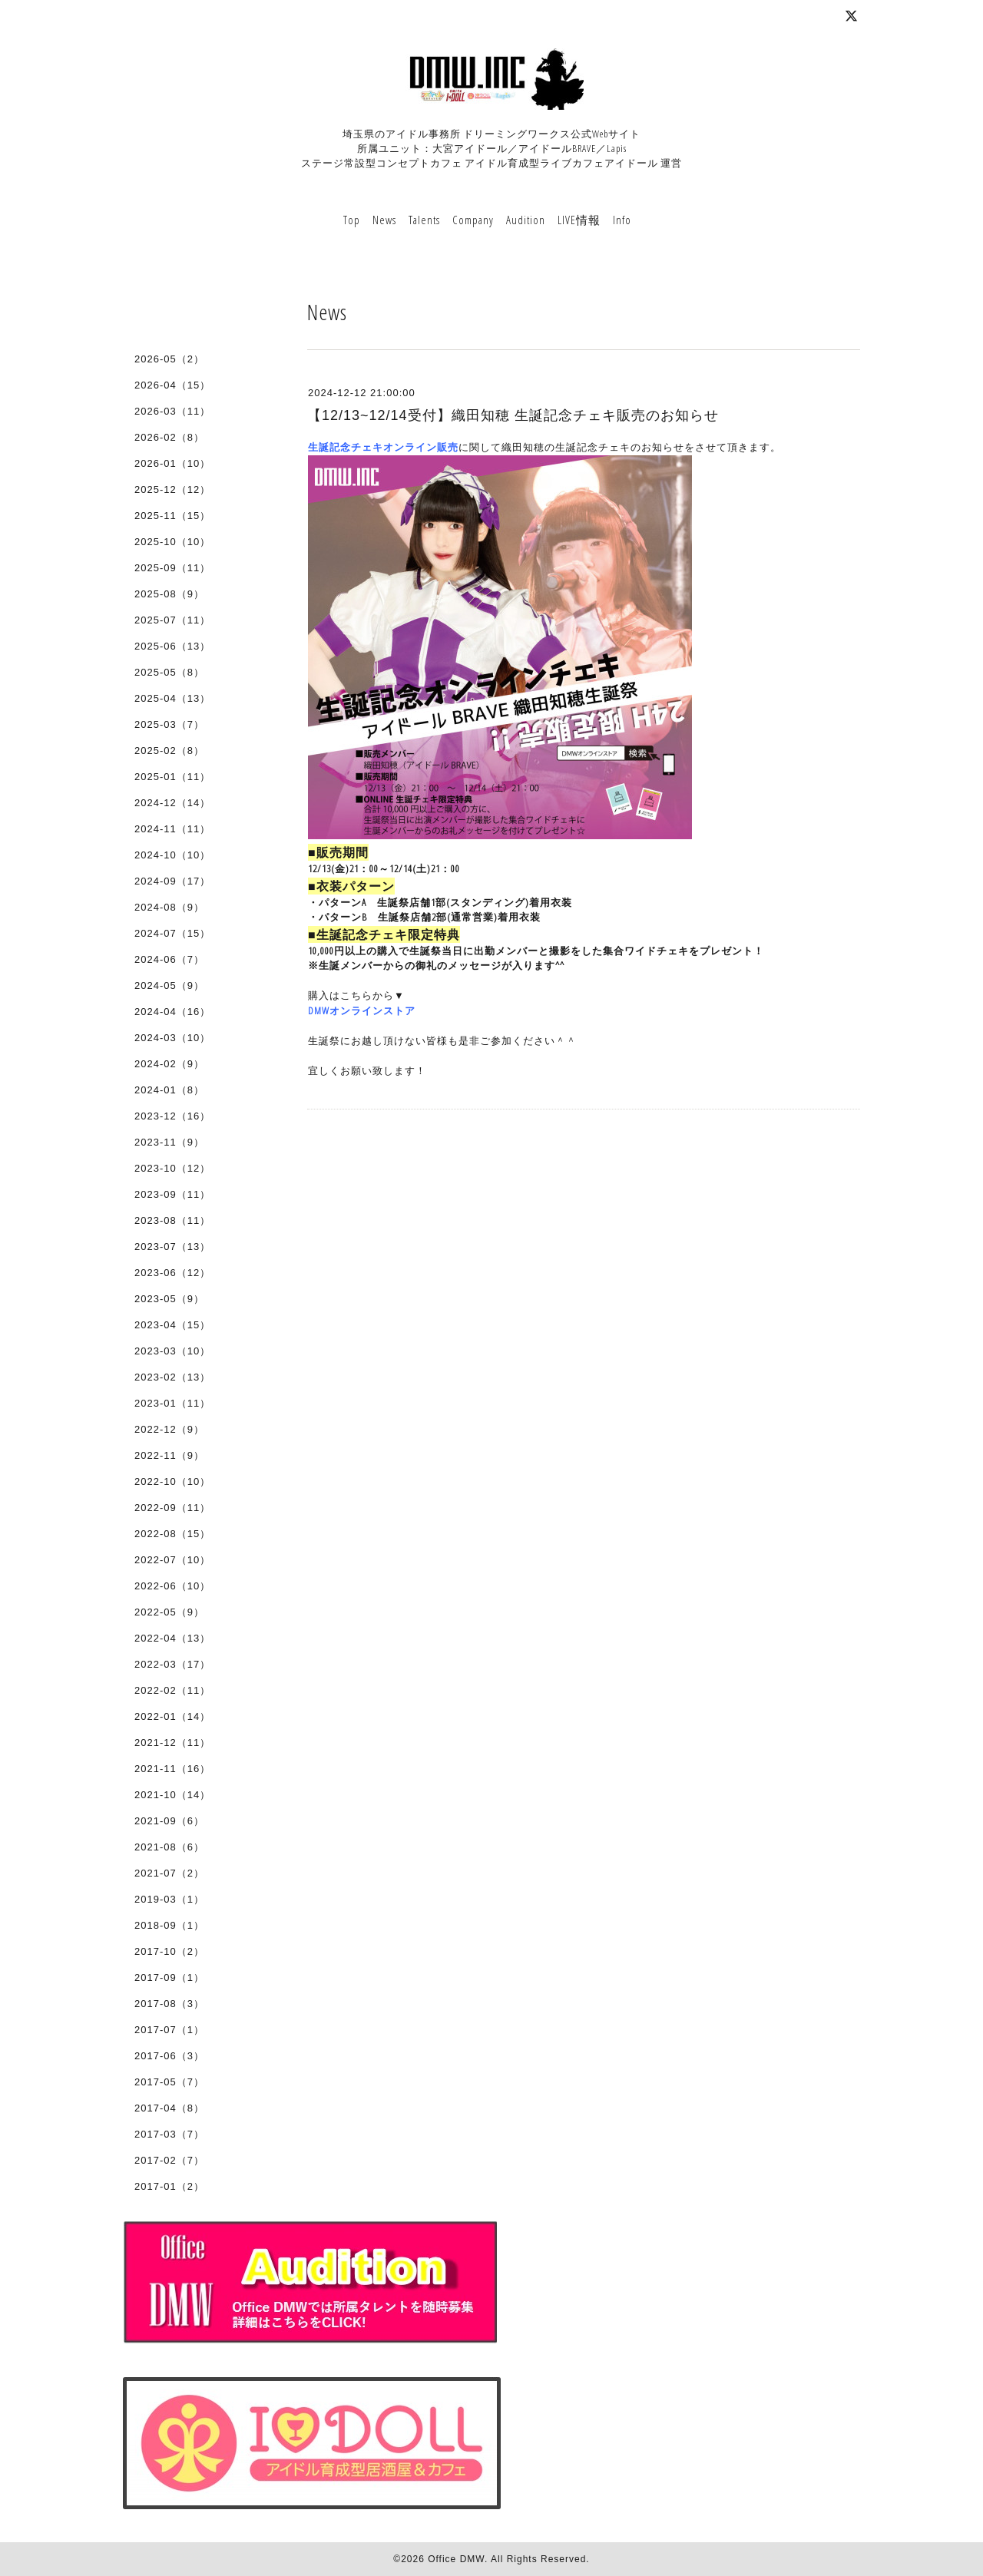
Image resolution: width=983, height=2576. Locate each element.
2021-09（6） (169, 1821)
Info (622, 219)
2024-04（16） (172, 1011)
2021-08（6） (169, 1847)
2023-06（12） (172, 1272)
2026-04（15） (172, 385)
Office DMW (456, 2559)
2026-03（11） (172, 411)
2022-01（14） (172, 1716)
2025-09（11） (172, 568)
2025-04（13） (172, 698)
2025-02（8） (169, 750)
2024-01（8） (169, 1090)
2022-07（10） (172, 1560)
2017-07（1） (169, 2029)
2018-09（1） (169, 1925)
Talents (424, 219)
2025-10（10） (172, 541)
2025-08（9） (169, 594)
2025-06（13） (172, 646)
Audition (525, 219)
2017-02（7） (169, 2160)
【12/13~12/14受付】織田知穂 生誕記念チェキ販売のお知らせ (513, 415)
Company (473, 219)
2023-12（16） (172, 1116)
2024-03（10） (172, 1037)
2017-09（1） (169, 1977)
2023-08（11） (172, 1220)
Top (351, 219)
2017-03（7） (169, 2134)
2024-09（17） (172, 881)
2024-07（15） (172, 933)
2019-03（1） (169, 1899)
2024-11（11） (172, 829)
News (384, 219)
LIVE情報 (579, 219)
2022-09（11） (172, 1507)
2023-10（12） (172, 1168)
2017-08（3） (169, 2003)
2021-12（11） (172, 1742)
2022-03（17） (172, 1664)
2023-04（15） (172, 1325)
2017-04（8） (169, 2108)
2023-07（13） (172, 1246)
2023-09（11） (172, 1194)
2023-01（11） (172, 1403)
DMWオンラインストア (361, 1010)
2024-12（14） (172, 803)
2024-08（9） (169, 907)
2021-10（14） (172, 1795)
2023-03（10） (172, 1351)
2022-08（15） (172, 1533)
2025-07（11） (172, 620)
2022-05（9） (169, 1612)
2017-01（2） (169, 2186)
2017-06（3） (169, 2056)
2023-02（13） (172, 1377)
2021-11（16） (172, 1768)
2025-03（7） (169, 724)
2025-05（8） (169, 672)
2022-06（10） (172, 1586)
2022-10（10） (172, 1481)
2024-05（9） (169, 985)
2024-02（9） (169, 1064)
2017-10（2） (169, 1951)
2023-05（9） (169, 1299)
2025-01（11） (172, 776)
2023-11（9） (169, 1142)
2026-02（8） (169, 437)
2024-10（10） (172, 855)
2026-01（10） (172, 463)
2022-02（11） (172, 1690)
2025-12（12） (172, 489)
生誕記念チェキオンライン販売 (383, 447)
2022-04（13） (172, 1638)
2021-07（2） (169, 1873)
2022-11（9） (169, 1455)
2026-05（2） (169, 359)
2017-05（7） (169, 2082)
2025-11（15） (172, 515)
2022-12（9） (169, 1429)
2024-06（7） (169, 959)
